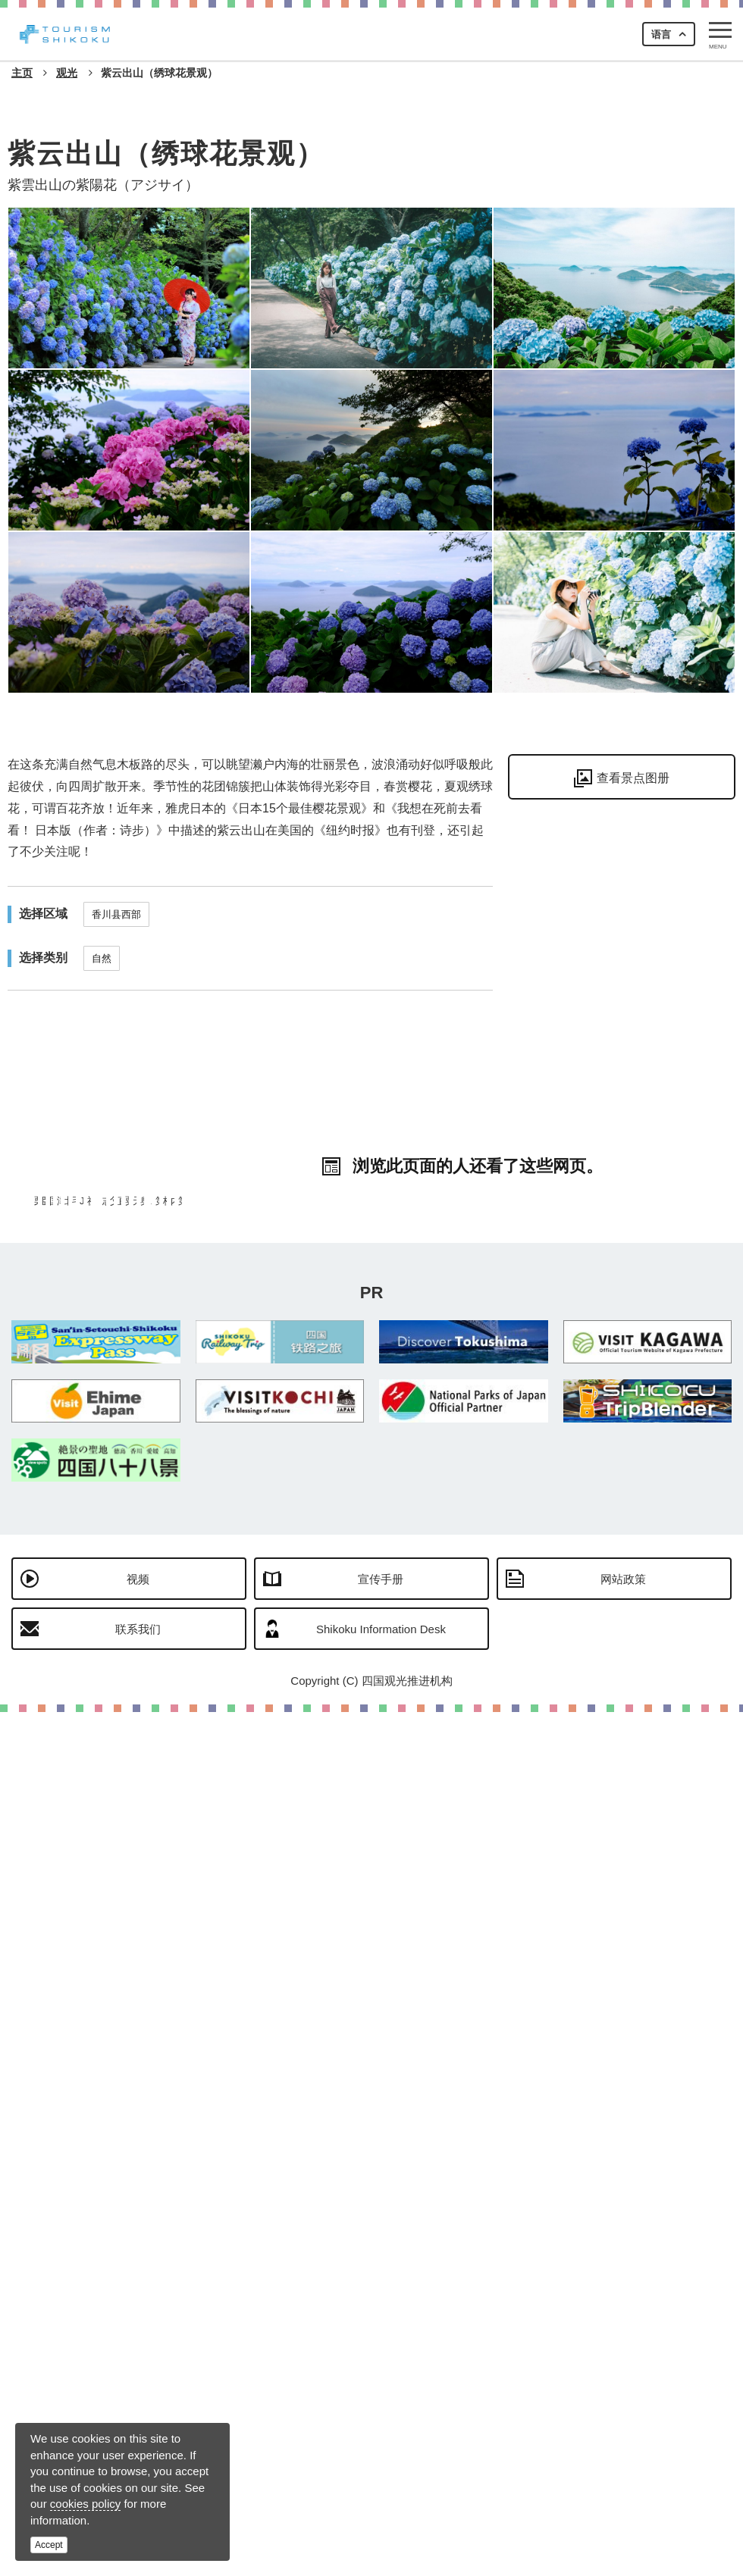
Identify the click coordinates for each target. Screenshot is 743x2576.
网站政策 (623, 2443)
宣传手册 (380, 2443)
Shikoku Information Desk (381, 2493)
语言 (661, 34)
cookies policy (85, 2503)
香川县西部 (116, 914)
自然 (101, 958)
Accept (49, 2545)
